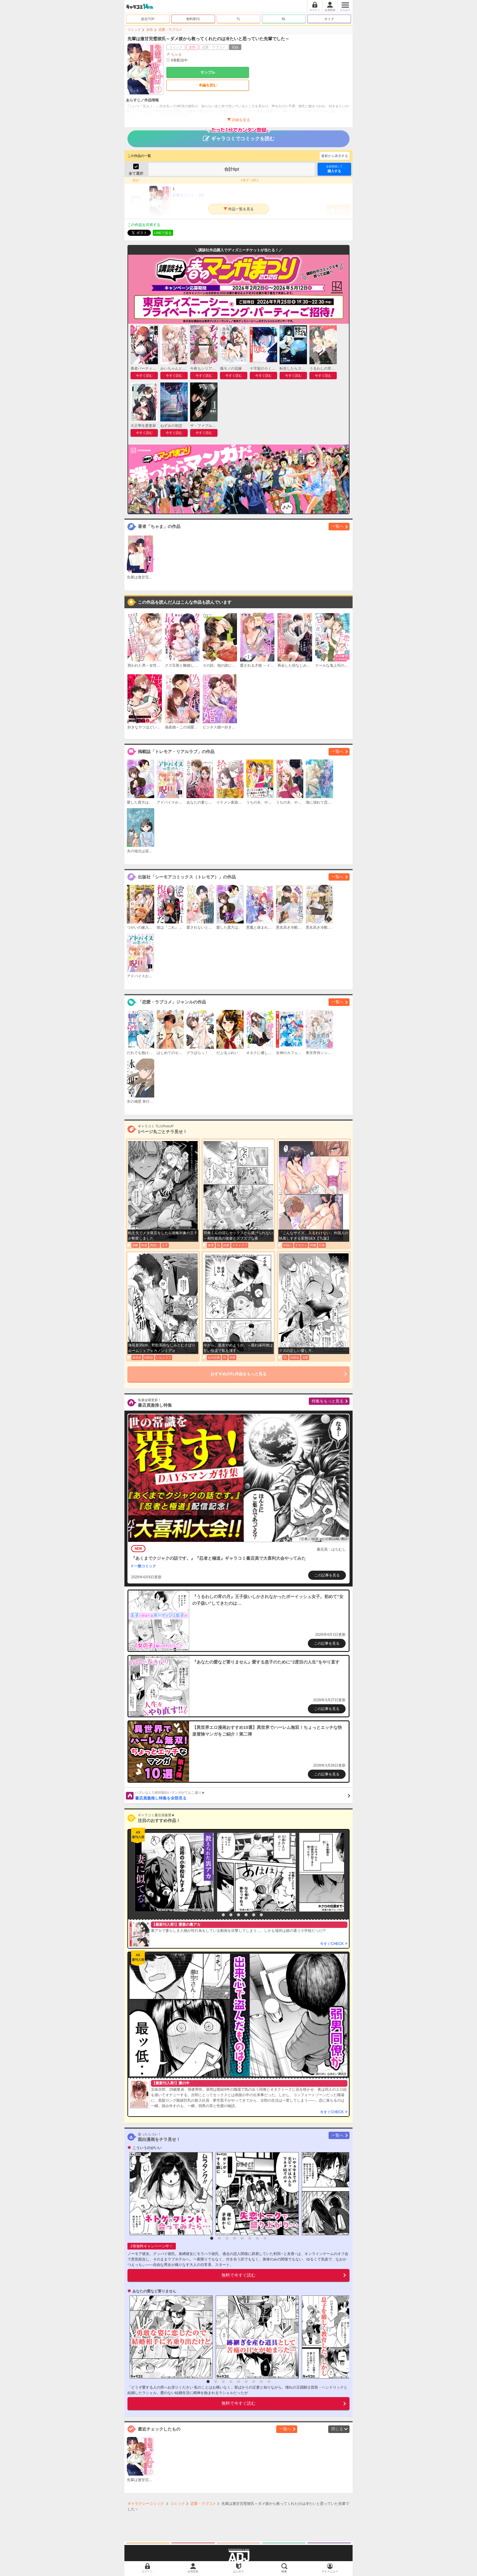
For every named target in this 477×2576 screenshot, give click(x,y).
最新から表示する (334, 156)
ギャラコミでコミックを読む (238, 135)
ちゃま (176, 54)
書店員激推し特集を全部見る (242, 1795)
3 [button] (230, 1914)
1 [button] (215, 1914)
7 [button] (261, 1914)
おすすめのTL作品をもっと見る (239, 1374)
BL (284, 19)
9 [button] (268, 2381)
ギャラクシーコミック (145, 2503)
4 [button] (238, 1914)
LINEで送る (163, 233)
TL (239, 19)
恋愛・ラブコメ (170, 29)
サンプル (207, 72)
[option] (173, 1872)
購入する (334, 169)
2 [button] (223, 1914)
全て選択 (136, 173)
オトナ (329, 19)
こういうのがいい (147, 2148)
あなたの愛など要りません (154, 2291)
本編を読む (208, 85)
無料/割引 (193, 19)
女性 (149, 29)
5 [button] (246, 1914)
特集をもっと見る (327, 1401)
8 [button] (264, 2238)
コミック (134, 29)
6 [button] (253, 1914)
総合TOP (148, 19)
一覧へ (337, 526)
